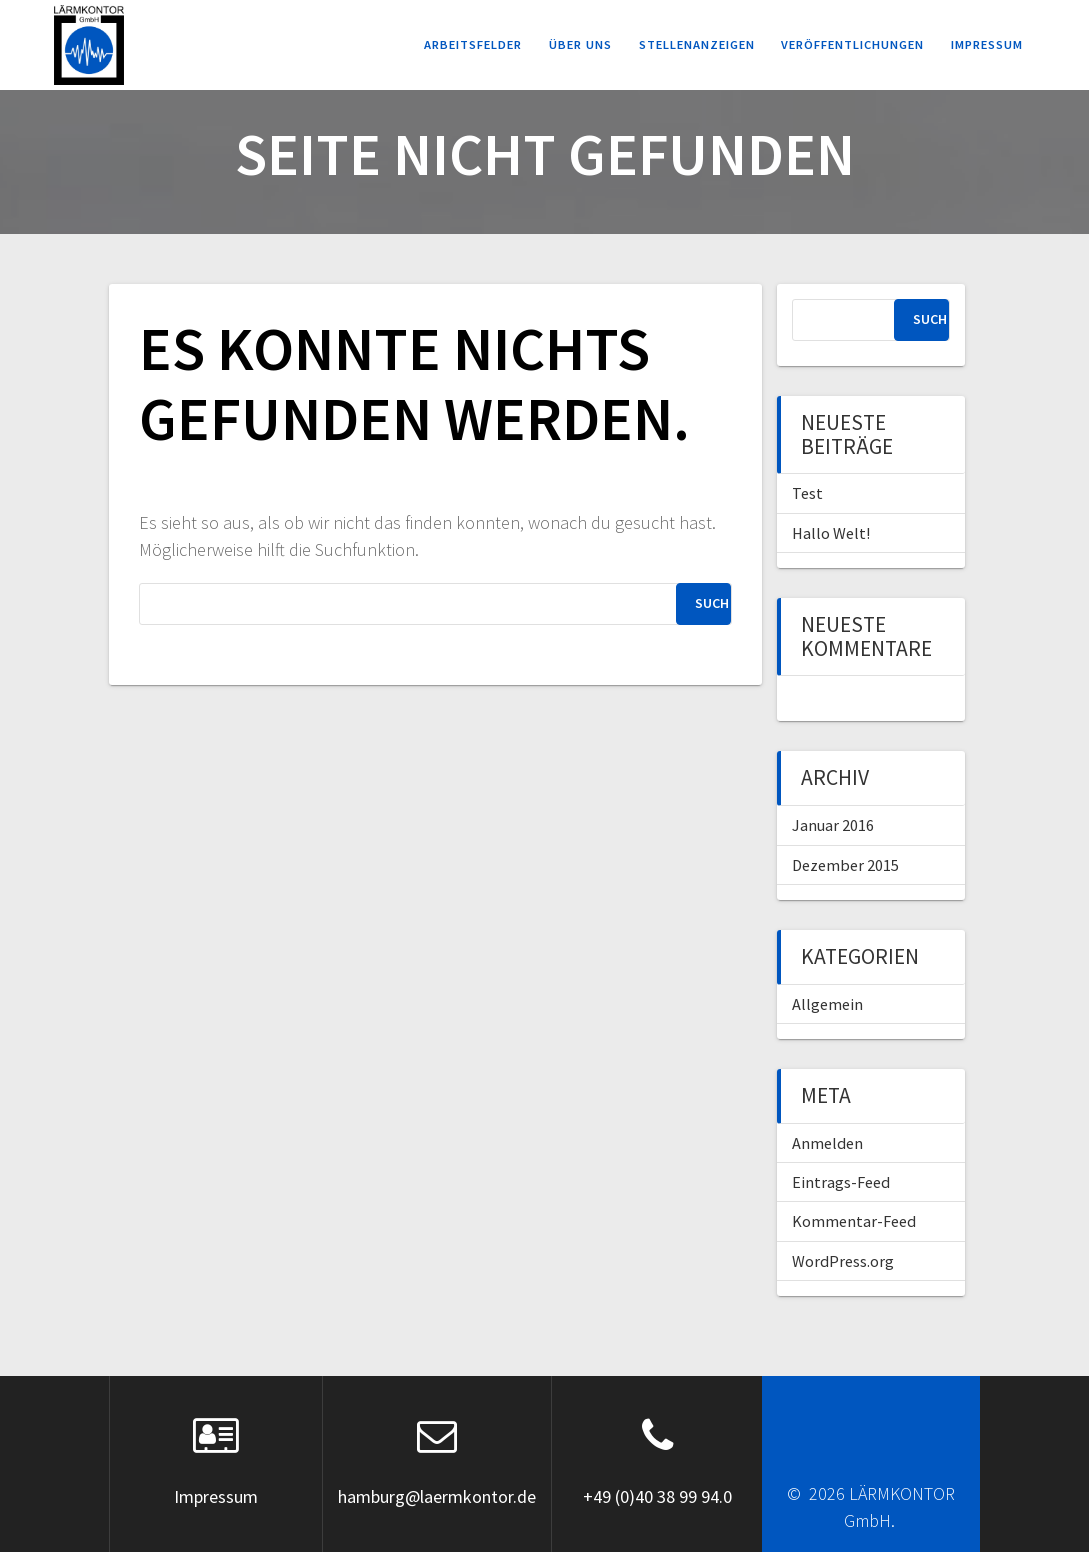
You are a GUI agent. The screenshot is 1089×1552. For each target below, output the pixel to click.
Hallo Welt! (831, 533)
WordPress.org (843, 1261)
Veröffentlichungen (852, 44)
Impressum (987, 44)
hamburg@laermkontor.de (437, 1496)
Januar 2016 (833, 825)
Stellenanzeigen (697, 44)
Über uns (580, 44)
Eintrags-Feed (841, 1182)
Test (807, 493)
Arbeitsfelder (473, 44)
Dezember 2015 (845, 865)
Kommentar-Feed (854, 1221)
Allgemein (827, 1004)
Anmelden (827, 1143)
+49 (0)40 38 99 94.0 (657, 1496)
